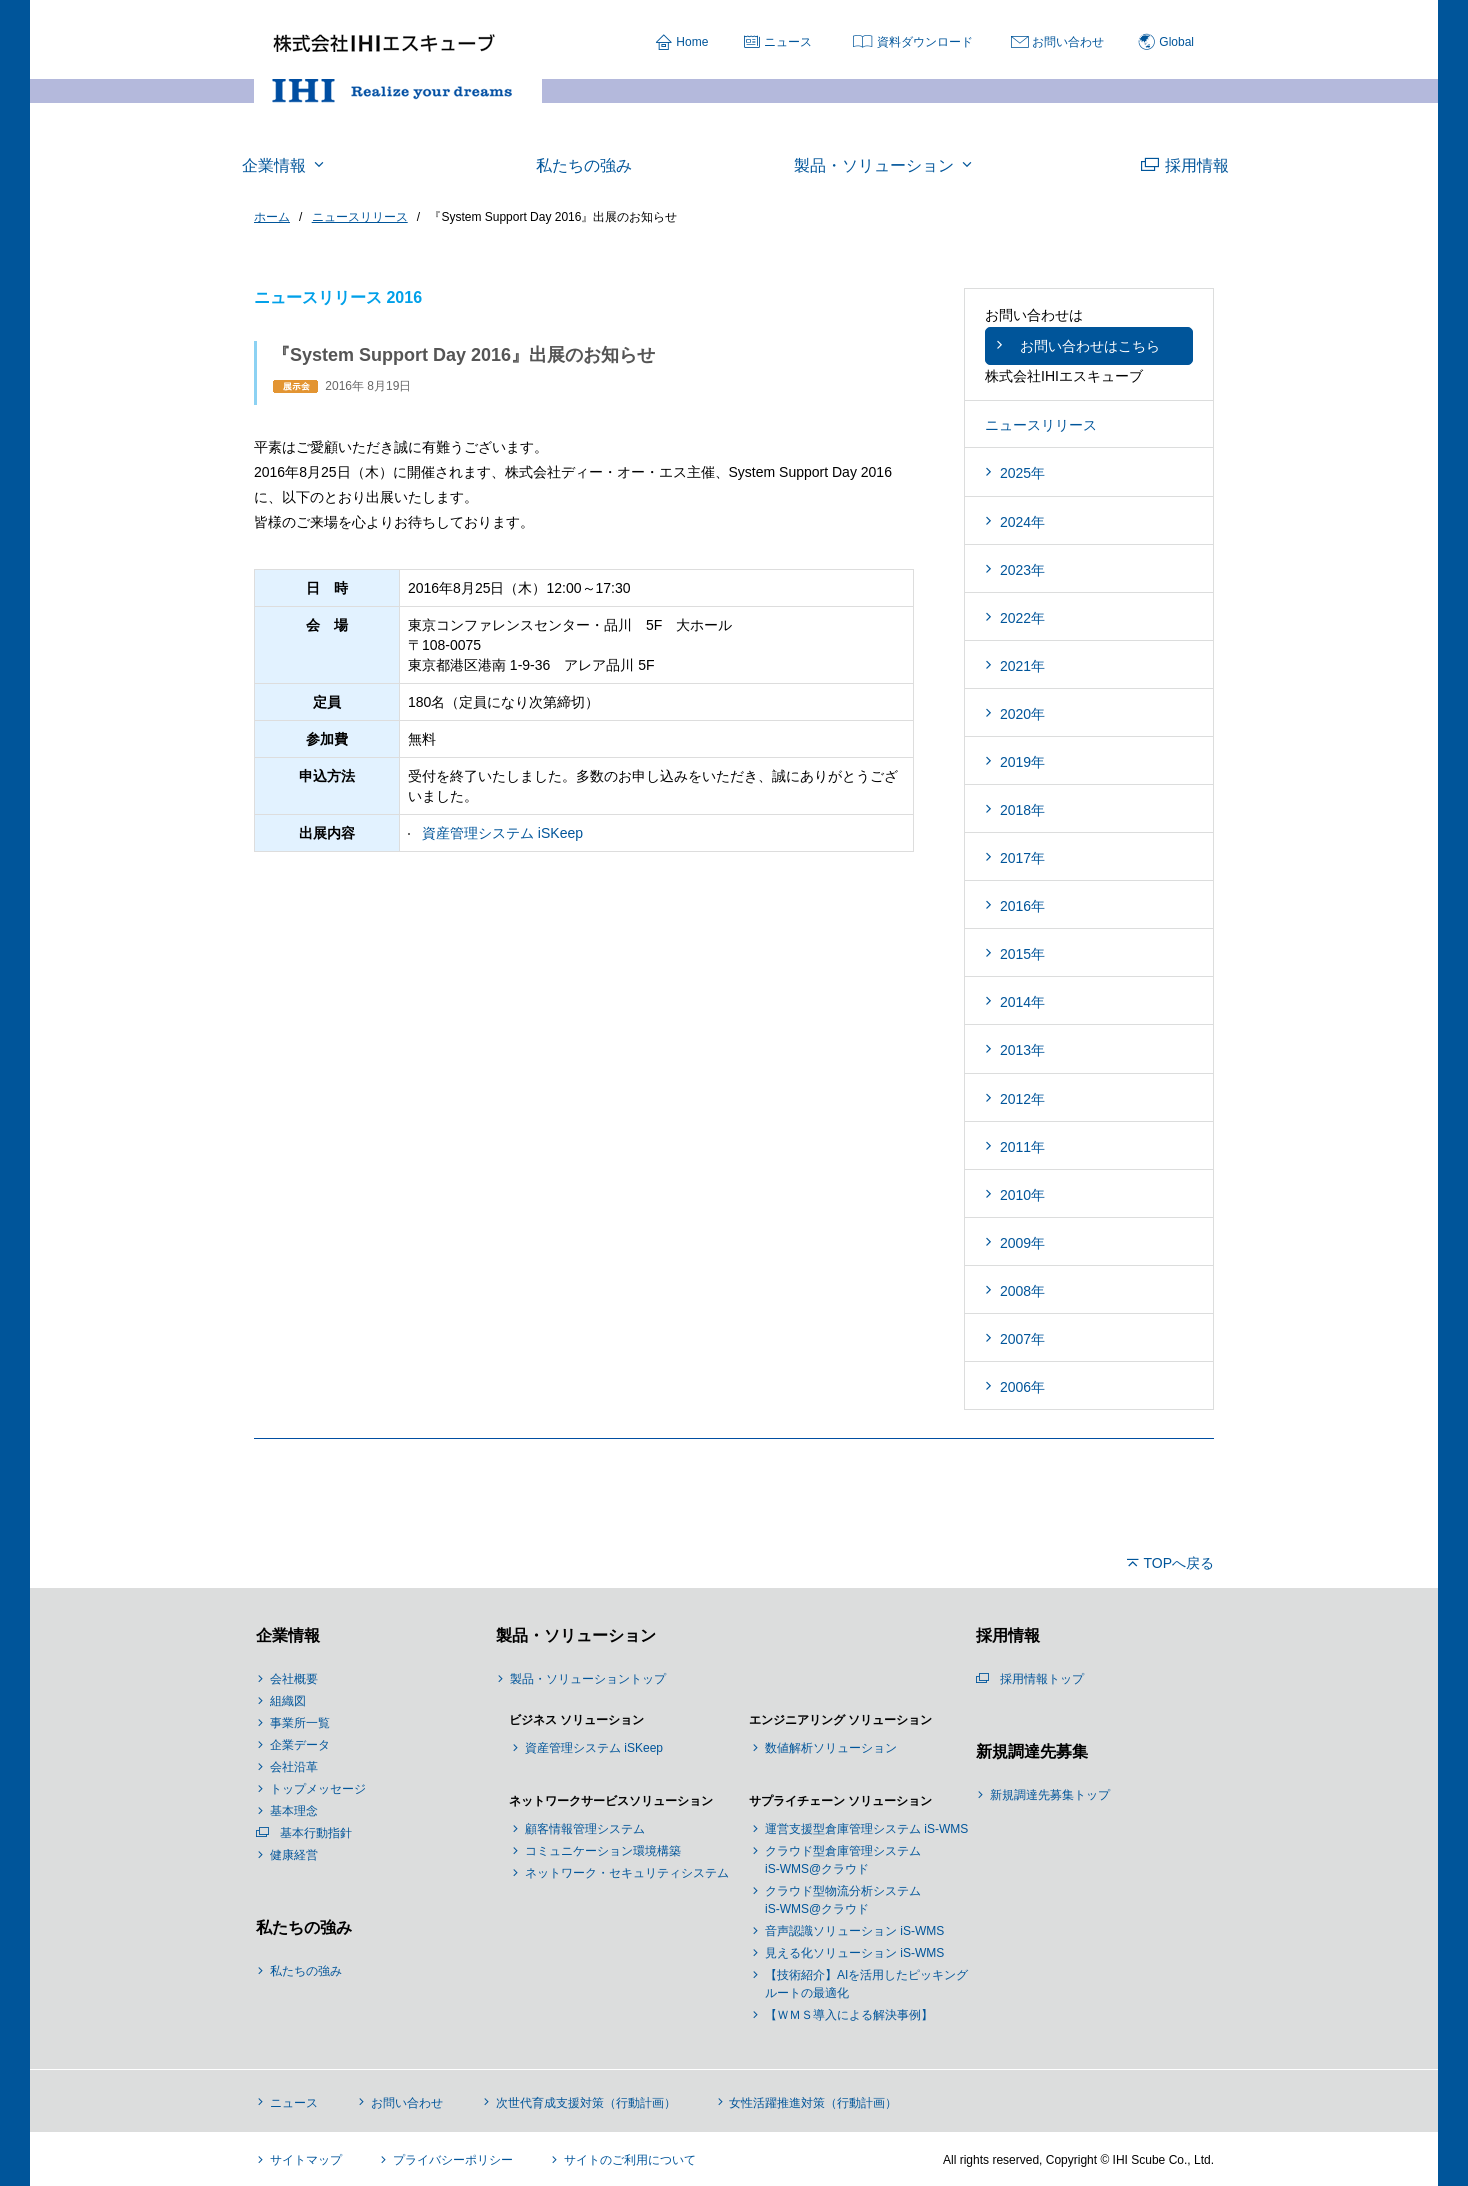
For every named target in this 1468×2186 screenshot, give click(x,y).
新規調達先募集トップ (1050, 1795)
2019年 (1022, 762)
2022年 (1022, 618)
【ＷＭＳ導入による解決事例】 (849, 2015)
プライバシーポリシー (453, 2160)
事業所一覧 (300, 1723)
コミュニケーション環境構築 (603, 1851)
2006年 (1022, 1387)
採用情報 (1006, 1635)
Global (1176, 42)
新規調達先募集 (1030, 1751)
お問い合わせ (1068, 42)
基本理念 (294, 1811)
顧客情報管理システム (585, 1829)
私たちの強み (302, 1927)
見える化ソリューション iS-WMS (854, 1953)
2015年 (1022, 954)
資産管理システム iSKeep (502, 833)
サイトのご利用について (630, 2160)
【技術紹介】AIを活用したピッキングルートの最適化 (866, 1984)
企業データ (300, 1745)
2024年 (1022, 522)
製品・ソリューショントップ (588, 1679)
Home (692, 42)
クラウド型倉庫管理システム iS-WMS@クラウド (843, 1860)
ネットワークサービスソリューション (611, 1801)
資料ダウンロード (925, 42)
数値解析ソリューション (831, 1748)
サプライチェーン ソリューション (840, 1801)
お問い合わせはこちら (1090, 346)
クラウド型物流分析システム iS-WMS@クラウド (843, 1900)
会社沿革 (294, 1767)
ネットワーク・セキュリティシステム (627, 1873)
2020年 (1022, 714)
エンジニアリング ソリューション (840, 1720)
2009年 (1022, 1243)
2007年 (1022, 1339)
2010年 (1022, 1195)
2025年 (1022, 473)
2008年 (1022, 1291)
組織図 (288, 1701)
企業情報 (286, 1635)
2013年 (1022, 1050)
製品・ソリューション (574, 1635)
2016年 (1022, 906)
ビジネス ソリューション (576, 1720)
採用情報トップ (1042, 1679)
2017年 (1022, 858)
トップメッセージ (318, 1789)
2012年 (1022, 1099)
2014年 (1022, 1002)
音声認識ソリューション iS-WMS (854, 1931)
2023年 (1022, 570)
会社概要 (294, 1679)
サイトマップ (306, 2160)
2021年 (1022, 666)
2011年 (1022, 1147)
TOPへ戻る (1178, 1563)
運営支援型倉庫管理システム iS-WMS (866, 1829)
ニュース (788, 42)
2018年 (1022, 810)
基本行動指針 (316, 1833)
